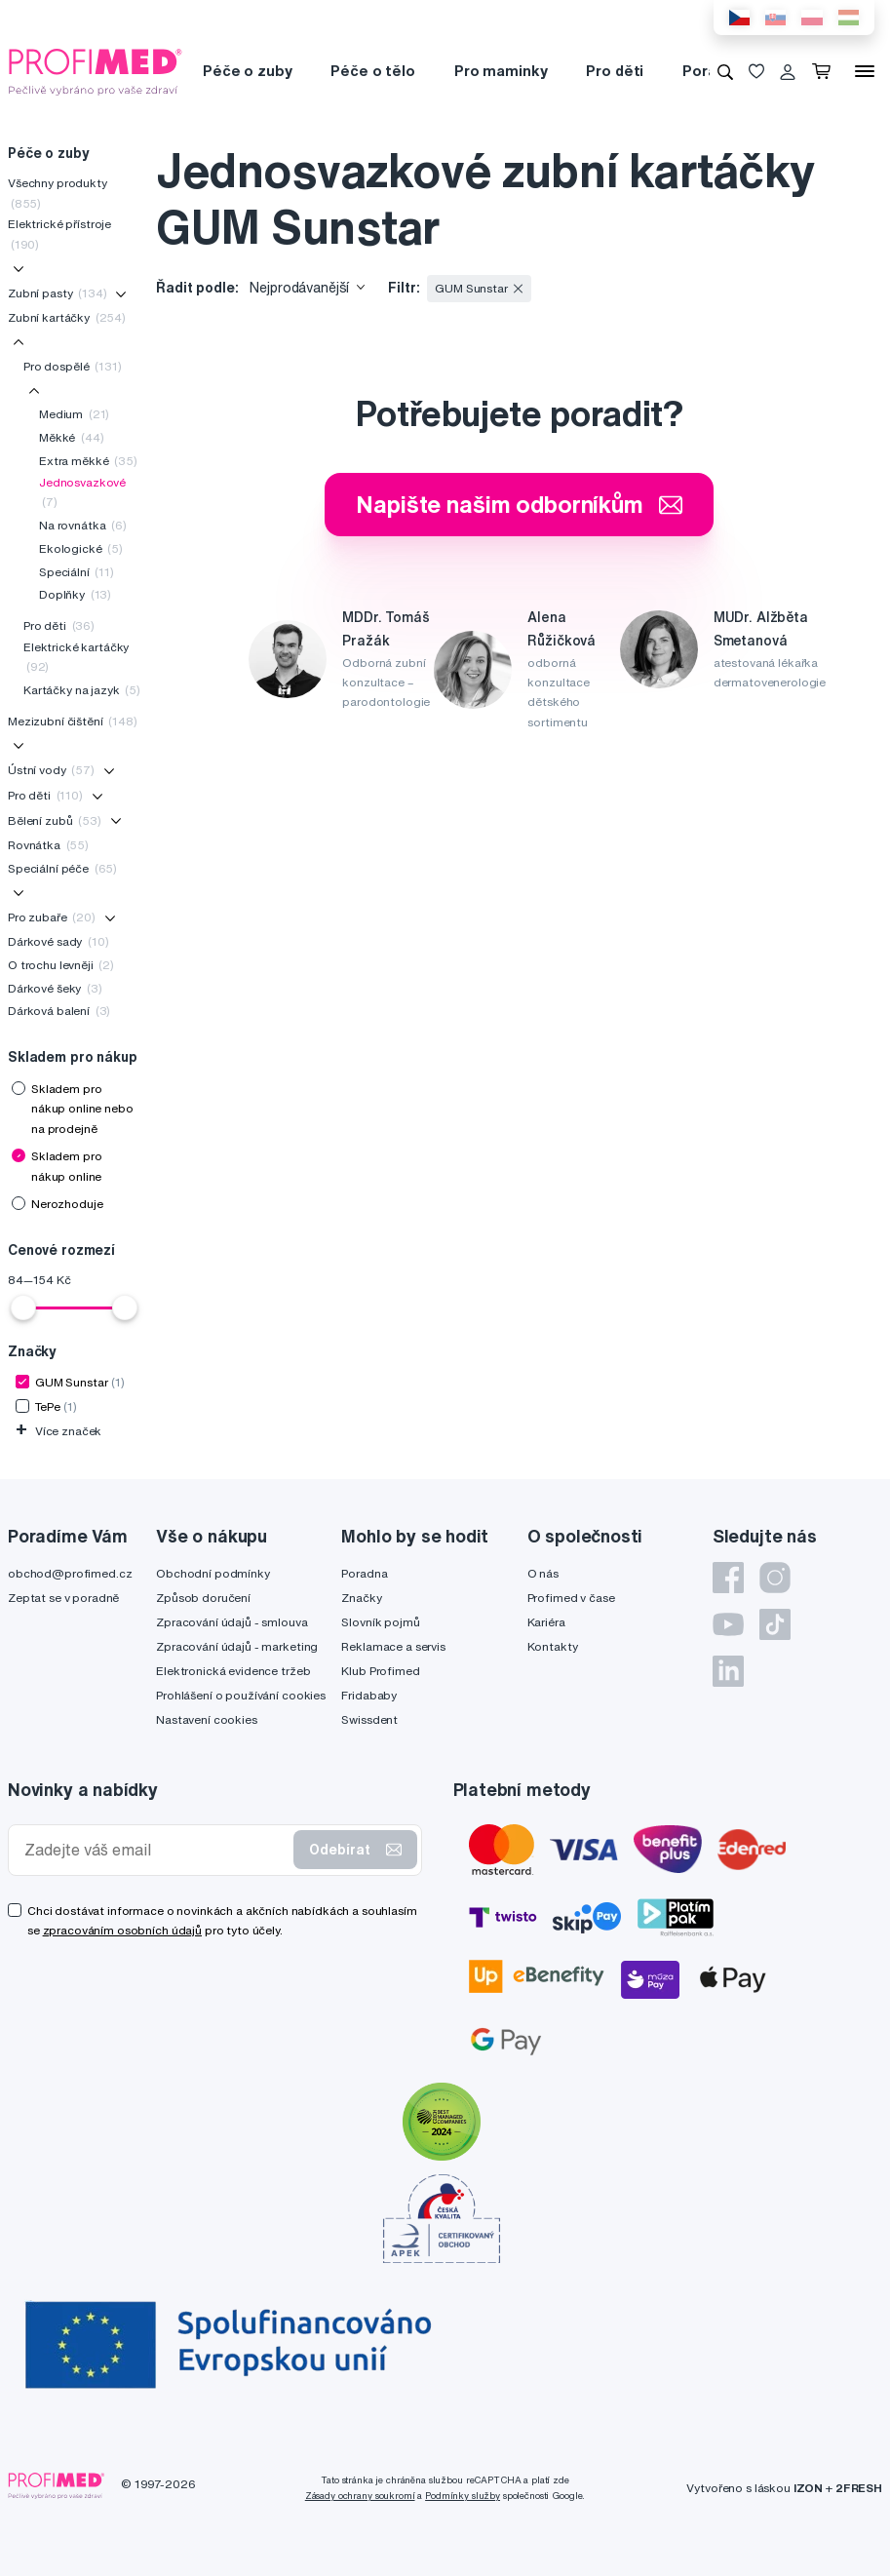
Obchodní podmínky (213, 1573)
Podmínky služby (462, 2495)
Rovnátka (48, 845)
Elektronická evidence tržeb (233, 1670)
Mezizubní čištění (72, 721)
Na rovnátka (83, 525)
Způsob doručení (203, 1597)
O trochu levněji (61, 964)
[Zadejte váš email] (155, 1850)
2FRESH (858, 2487)
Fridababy (369, 1695)
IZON (808, 2487)
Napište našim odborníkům (519, 504)
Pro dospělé (72, 366)
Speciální (76, 572)
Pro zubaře (52, 917)
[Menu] (864, 71)
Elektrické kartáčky (76, 657)
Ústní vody (51, 769)
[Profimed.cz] (95, 70)
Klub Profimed (380, 1670)
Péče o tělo (372, 70)
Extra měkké (88, 460)
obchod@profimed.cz (70, 1573)
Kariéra (546, 1622)
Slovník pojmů (380, 1622)
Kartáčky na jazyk (81, 689)
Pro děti (614, 70)
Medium (74, 414)
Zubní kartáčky (67, 317)
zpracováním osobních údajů (122, 1930)
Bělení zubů (54, 820)
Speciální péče (62, 868)
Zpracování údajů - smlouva (231, 1622)
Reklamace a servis (393, 1646)
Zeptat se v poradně (63, 1597)
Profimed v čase (571, 1597)
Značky (361, 1597)
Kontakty (552, 1646)
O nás (543, 1573)
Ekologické (81, 548)
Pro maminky (500, 70)
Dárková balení (59, 1010)
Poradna (364, 1573)
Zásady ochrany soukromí (360, 2495)
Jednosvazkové (82, 492)
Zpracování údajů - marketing (237, 1646)
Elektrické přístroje (59, 233)
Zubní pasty (57, 293)
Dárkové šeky (55, 988)
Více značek (58, 1431)
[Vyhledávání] (725, 71)
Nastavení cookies (206, 1719)
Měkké (71, 437)
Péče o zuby (247, 70)
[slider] (23, 1307)
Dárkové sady (58, 941)
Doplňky (75, 594)
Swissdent (369, 1719)
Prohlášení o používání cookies (241, 1695)
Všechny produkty (57, 192)
